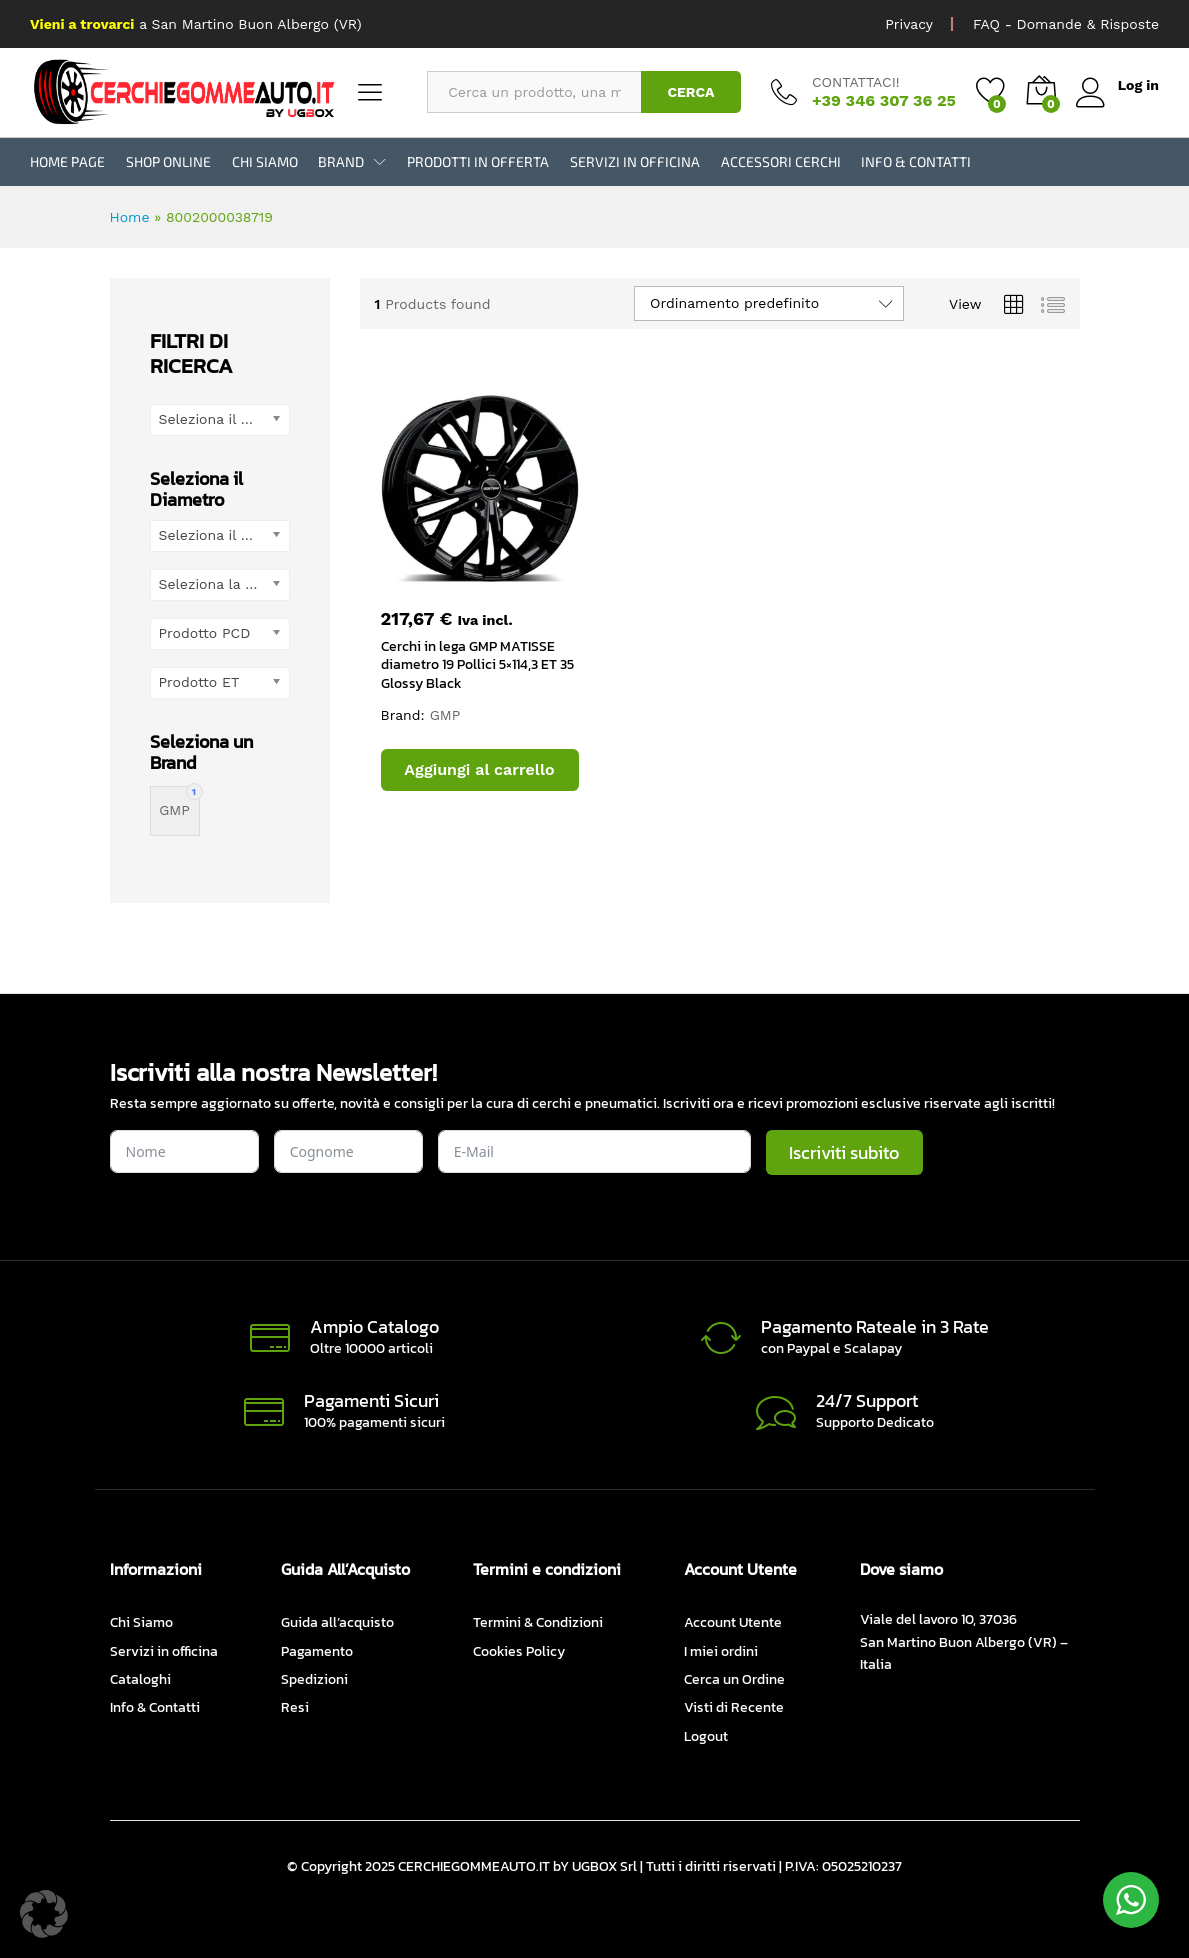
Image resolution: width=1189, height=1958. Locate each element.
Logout (706, 1736)
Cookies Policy (519, 1651)
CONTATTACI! (856, 82)
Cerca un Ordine (734, 1679)
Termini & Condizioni (538, 1622)
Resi (295, 1707)
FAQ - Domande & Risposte (1066, 24)
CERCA (690, 92)
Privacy (909, 24)
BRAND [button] (341, 162)
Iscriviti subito (844, 1152)
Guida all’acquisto (337, 1622)
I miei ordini (721, 1651)
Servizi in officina (635, 162)
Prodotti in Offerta (478, 162)
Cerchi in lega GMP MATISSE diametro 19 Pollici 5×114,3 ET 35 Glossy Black (477, 664)
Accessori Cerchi (781, 162)
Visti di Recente (734, 1707)
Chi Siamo (265, 162)
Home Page (67, 162)
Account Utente (733, 1622)
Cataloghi (140, 1679)
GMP (445, 715)
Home (130, 217)
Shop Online (168, 162)
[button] (480, 770)
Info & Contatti (916, 162)
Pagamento (317, 1651)
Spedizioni (314, 1679)
